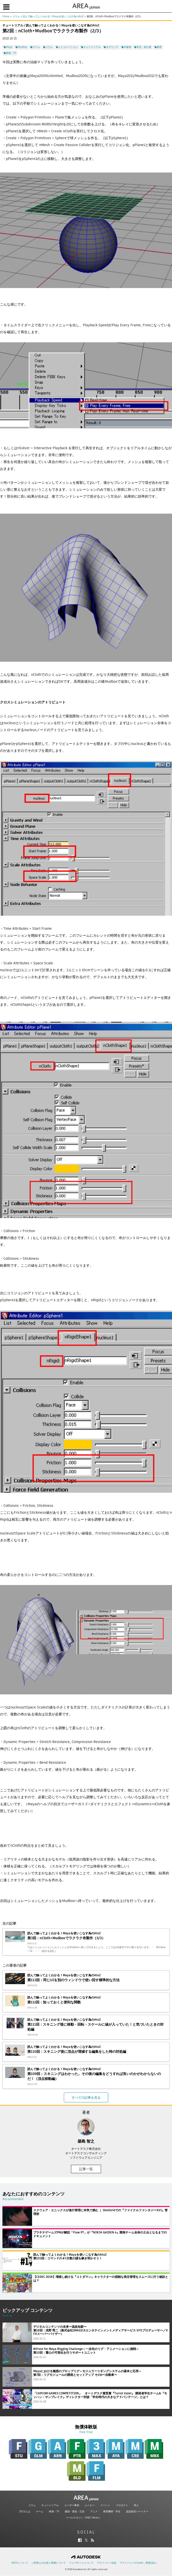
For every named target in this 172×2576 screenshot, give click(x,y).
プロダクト (122, 2505)
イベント (105, 2505)
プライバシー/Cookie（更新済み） (139, 2563)
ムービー (90, 2505)
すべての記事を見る (86, 2097)
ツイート (31, 38)
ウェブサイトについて (81, 2563)
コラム (16, 16)
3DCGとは (24, 2511)
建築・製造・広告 (75, 2511)
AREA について (19, 2563)
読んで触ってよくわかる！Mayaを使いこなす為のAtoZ (53, 16)
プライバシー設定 (107, 2563)
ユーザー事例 (71, 2505)
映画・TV (54, 2511)
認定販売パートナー (137, 2511)
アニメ (94, 2511)
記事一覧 (86, 2169)
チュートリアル (50, 2505)
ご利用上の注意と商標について (48, 2563)
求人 (136, 2505)
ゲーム (39, 2511)
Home (5, 16)
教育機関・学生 (111, 2511)
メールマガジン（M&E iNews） (83, 2517)
